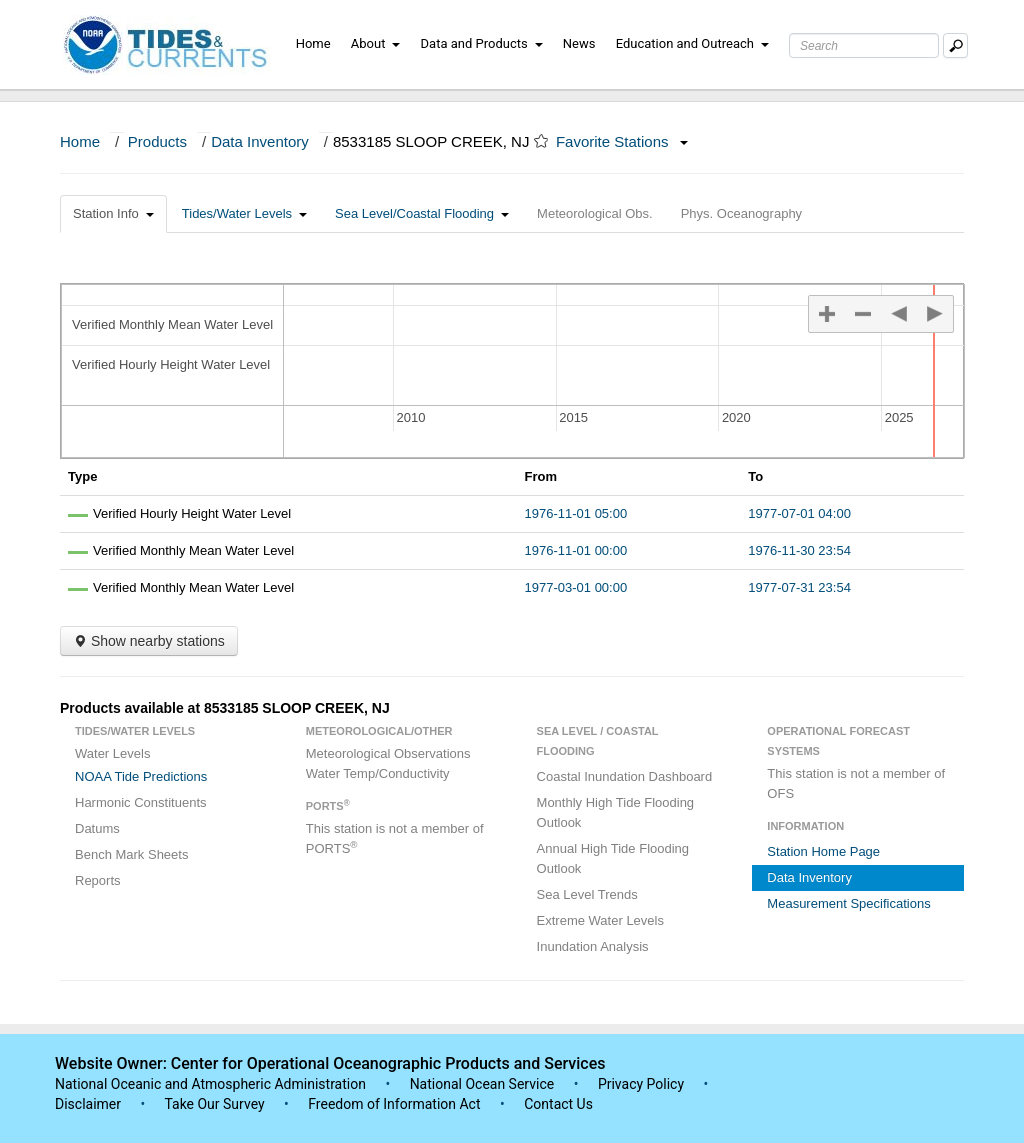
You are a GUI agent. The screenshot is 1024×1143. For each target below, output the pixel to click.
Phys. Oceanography (741, 213)
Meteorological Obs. (595, 213)
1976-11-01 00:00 (576, 550)
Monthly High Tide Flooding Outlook (616, 812)
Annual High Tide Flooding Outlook (613, 858)
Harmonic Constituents (141, 802)
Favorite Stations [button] (622, 141)
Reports (98, 880)
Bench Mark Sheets (131, 854)
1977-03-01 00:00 (576, 587)
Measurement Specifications (848, 903)
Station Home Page (823, 851)
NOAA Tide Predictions (141, 776)
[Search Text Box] (864, 45)
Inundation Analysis (593, 946)
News (579, 43)
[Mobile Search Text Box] (955, 45)
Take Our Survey (216, 1104)
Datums (97, 828)
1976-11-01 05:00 (576, 513)
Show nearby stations (149, 641)
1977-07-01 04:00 (799, 513)
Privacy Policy (641, 1084)
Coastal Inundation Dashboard (625, 776)
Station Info (113, 213)
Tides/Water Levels (244, 213)
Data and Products (482, 43)
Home (313, 43)
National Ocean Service (482, 1084)
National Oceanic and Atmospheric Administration (210, 1084)
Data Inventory (260, 141)
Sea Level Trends (587, 894)
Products (157, 141)
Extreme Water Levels (600, 920)
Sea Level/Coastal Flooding (422, 213)
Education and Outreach (692, 43)
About (376, 43)
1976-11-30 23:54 (799, 550)
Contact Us (558, 1104)
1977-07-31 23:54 (799, 587)
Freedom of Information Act (394, 1104)
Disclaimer (88, 1104)
